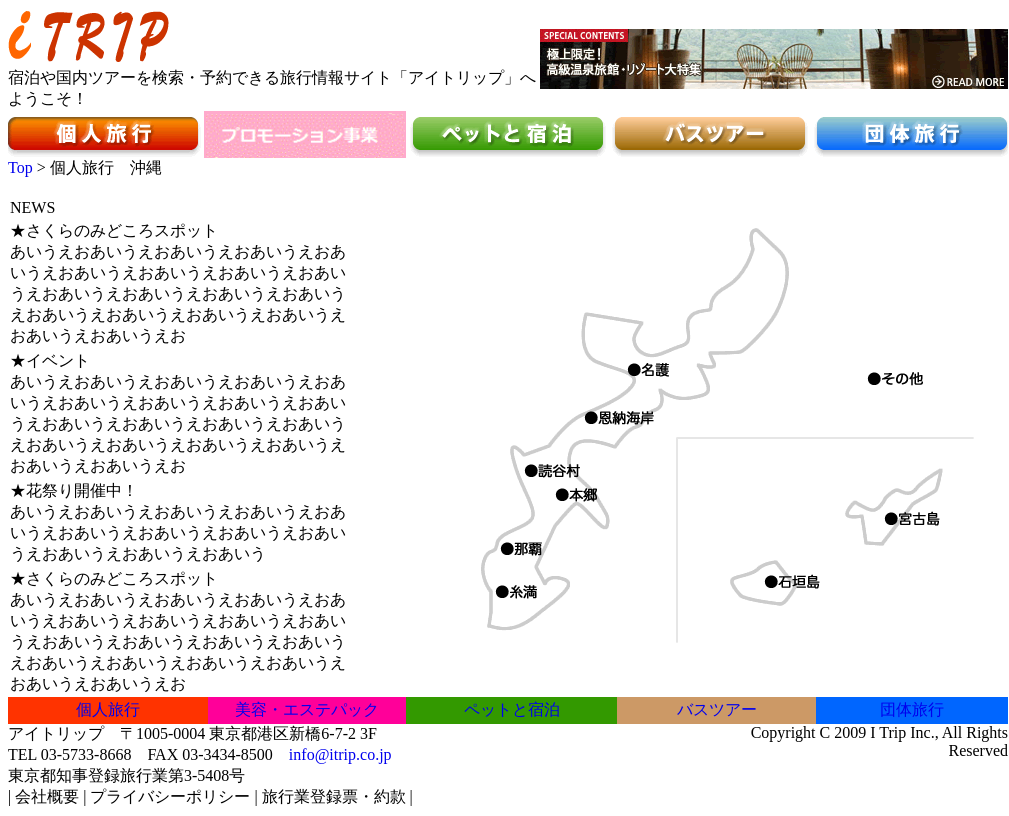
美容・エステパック (307, 709)
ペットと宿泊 (512, 709)
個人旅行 (108, 709)
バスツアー (717, 709)
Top (20, 167)
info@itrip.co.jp (340, 754)
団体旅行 (912, 709)
